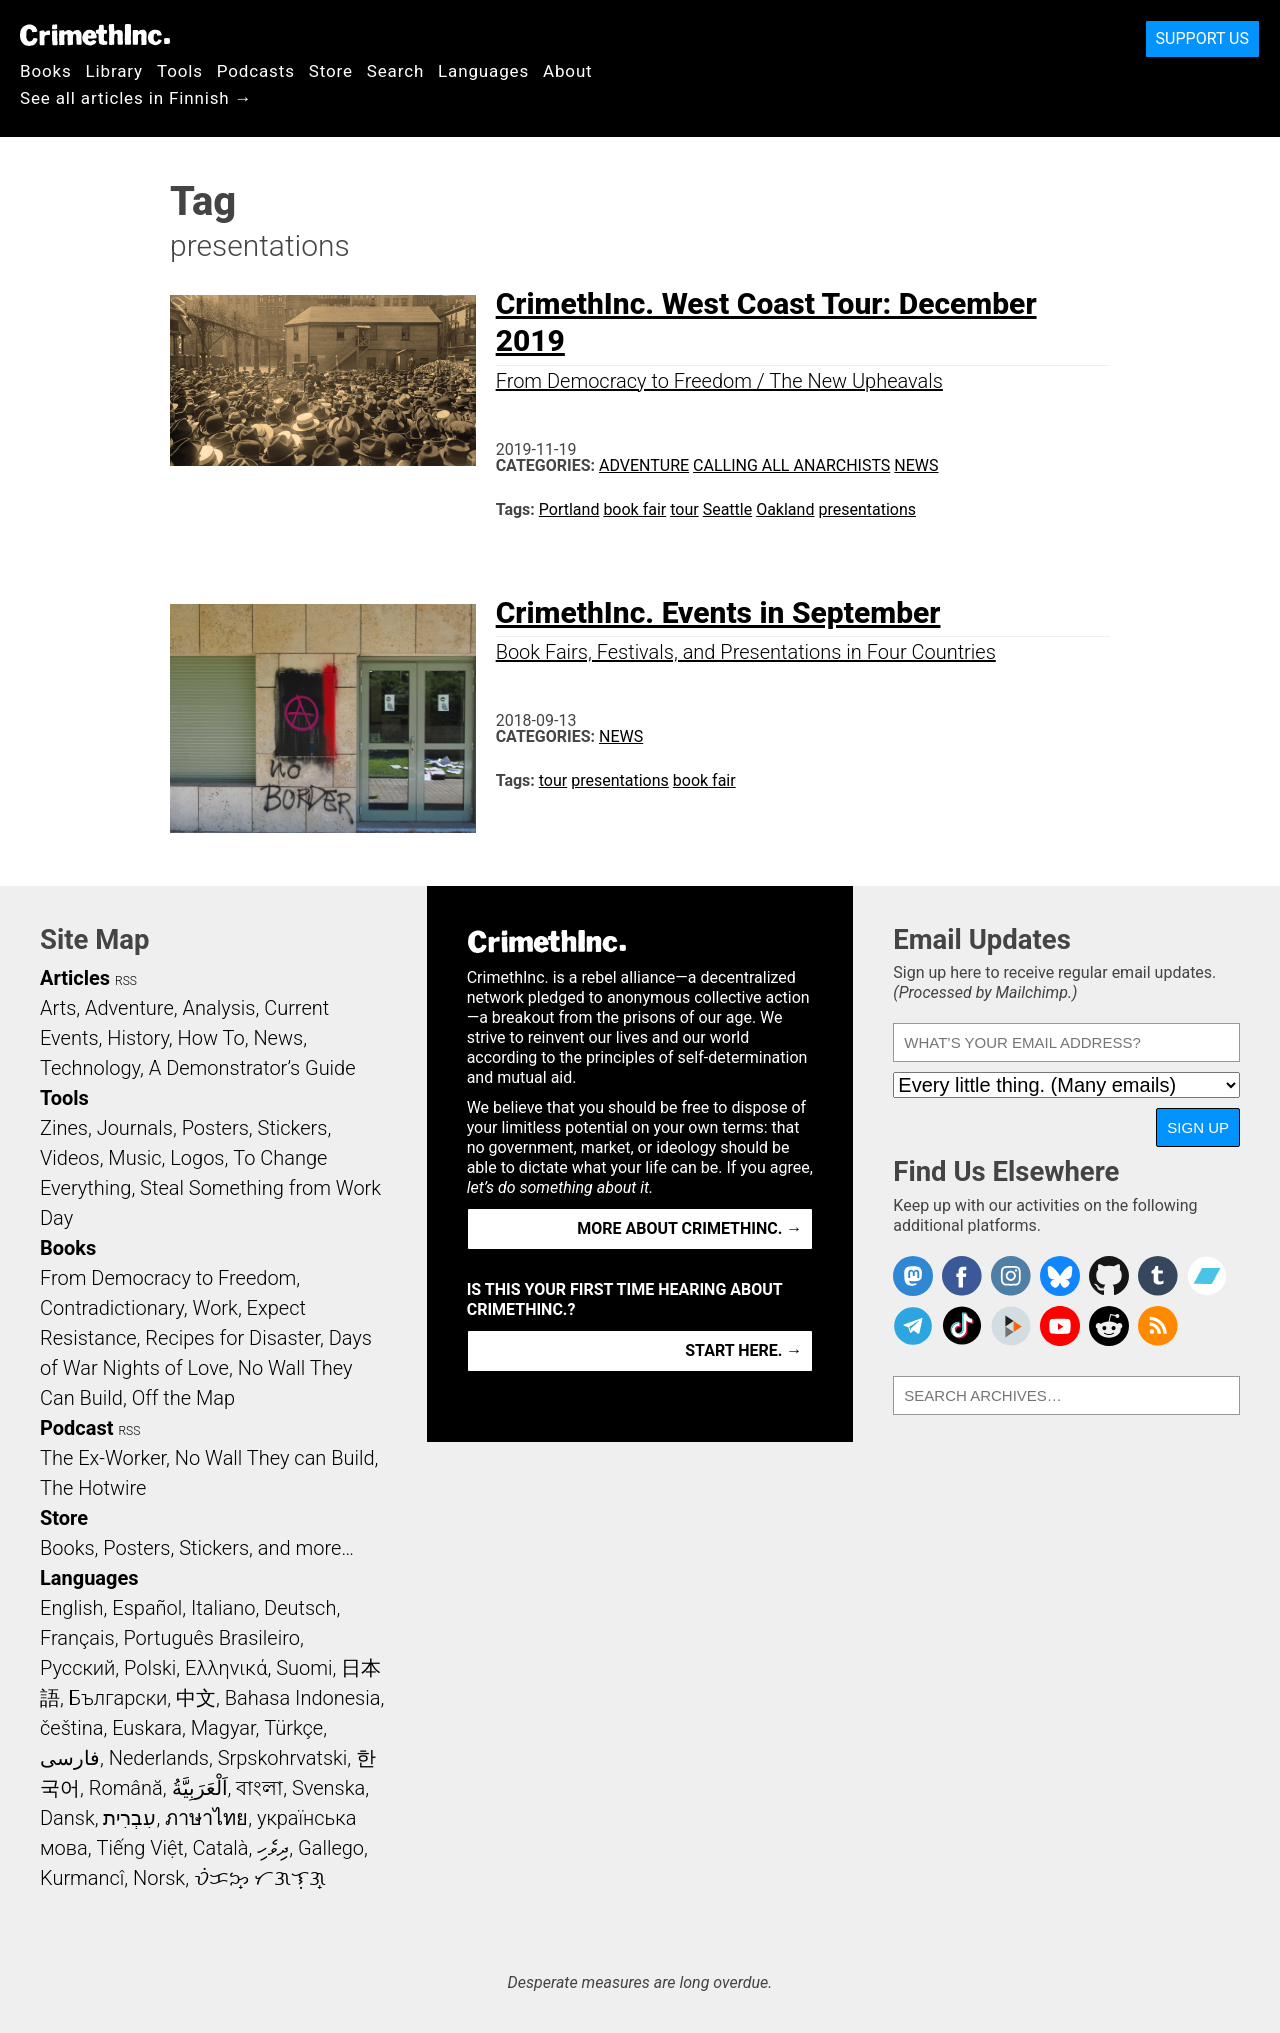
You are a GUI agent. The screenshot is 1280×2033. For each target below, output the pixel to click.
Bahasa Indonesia (303, 1698)
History (138, 1038)
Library (114, 71)
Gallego (331, 1848)
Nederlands (159, 1758)
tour (684, 509)
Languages (483, 71)
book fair (634, 509)
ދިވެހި (273, 1848)
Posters (215, 1128)
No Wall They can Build (275, 1458)
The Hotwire (93, 1488)
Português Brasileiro (211, 1638)
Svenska (328, 1788)
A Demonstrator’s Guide (252, 1068)
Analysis (218, 1008)
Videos (70, 1158)
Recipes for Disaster (232, 1338)
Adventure (644, 465)
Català (221, 1848)
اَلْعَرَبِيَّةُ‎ (200, 1788)
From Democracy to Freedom (168, 1278)
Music (134, 1158)
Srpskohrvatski (283, 1758)
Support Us (1202, 38)
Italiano (223, 1608)
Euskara (147, 1728)
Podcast (76, 1428)
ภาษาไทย (206, 1818)
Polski (150, 1668)
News (916, 465)
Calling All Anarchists (791, 465)
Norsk (159, 1878)
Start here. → (743, 1350)
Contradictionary (112, 1308)
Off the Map (183, 1398)
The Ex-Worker (103, 1458)
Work (215, 1308)
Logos (197, 1158)
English (72, 1608)
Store (331, 71)
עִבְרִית (129, 1818)
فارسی (70, 1758)
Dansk (67, 1818)
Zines (64, 1128)
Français (77, 1638)
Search (395, 71)
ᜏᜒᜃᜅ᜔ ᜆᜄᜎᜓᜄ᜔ (260, 1878)
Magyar (223, 1728)
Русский (77, 1668)
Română (126, 1788)
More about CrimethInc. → (689, 1228)
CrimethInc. (95, 35)
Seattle (728, 509)
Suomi (304, 1668)
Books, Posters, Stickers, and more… (197, 1548)
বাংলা (259, 1788)
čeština (71, 1728)
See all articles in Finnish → (136, 98)
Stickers (293, 1128)
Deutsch (300, 1608)
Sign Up (1198, 1127)
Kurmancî (82, 1878)
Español (147, 1608)
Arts (58, 1008)
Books (46, 71)
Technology (90, 1068)
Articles (75, 978)
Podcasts (256, 71)
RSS (126, 981)
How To (211, 1038)
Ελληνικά (226, 1668)
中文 (196, 1698)
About (568, 71)
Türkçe (293, 1728)
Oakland (785, 509)
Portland (569, 509)
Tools (180, 71)
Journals (135, 1128)
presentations (867, 509)
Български (118, 1698)
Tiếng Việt (139, 1848)
